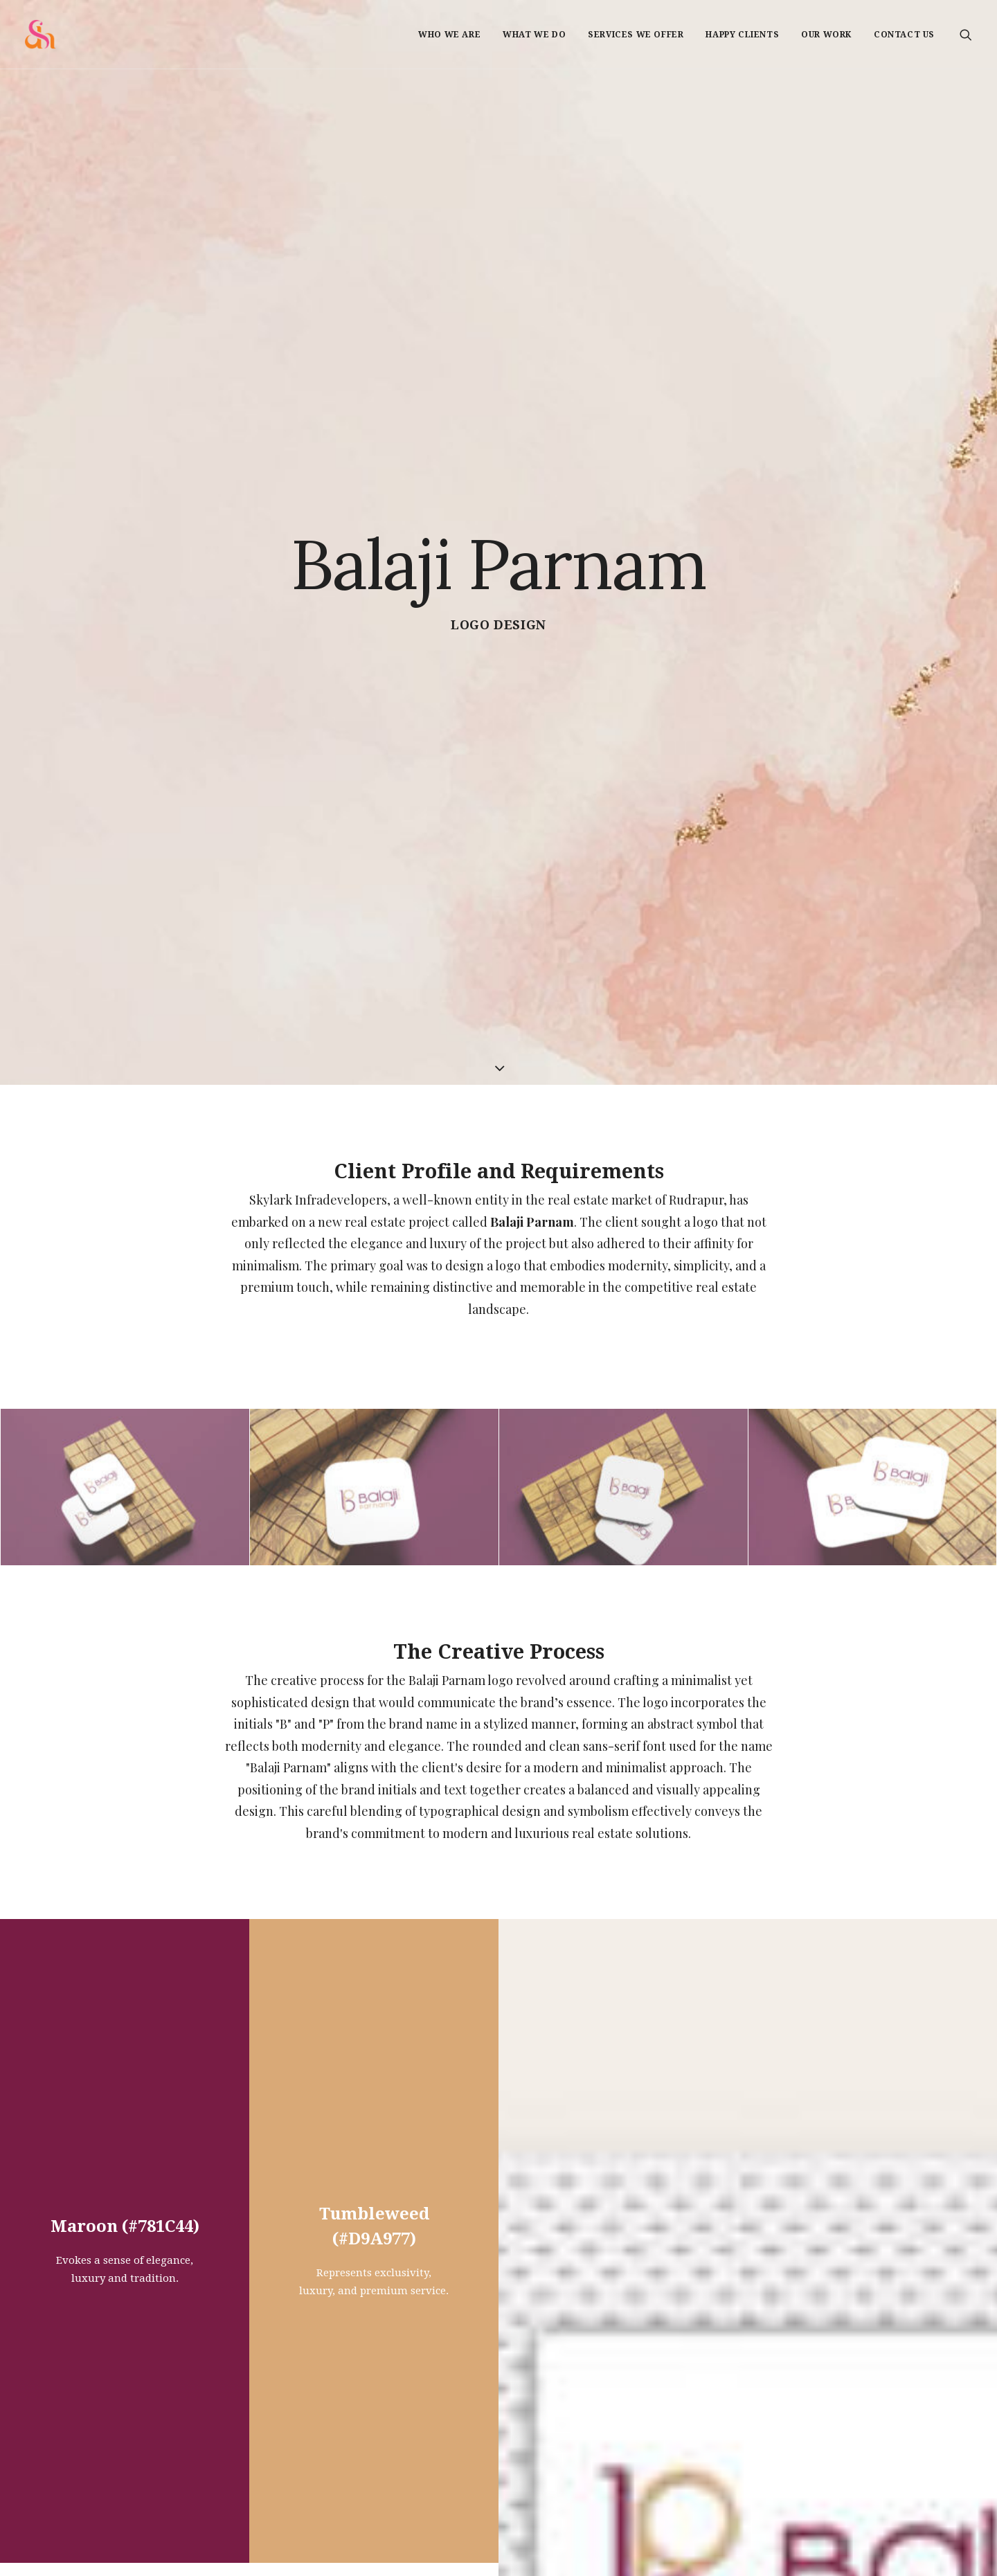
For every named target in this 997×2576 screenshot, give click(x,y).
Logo (470, 332)
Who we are (449, 34)
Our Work (826, 34)
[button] (966, 34)
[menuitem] (449, 34)
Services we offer (635, 34)
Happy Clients (742, 34)
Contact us (904, 34)
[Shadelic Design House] (40, 34)
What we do (534, 34)
